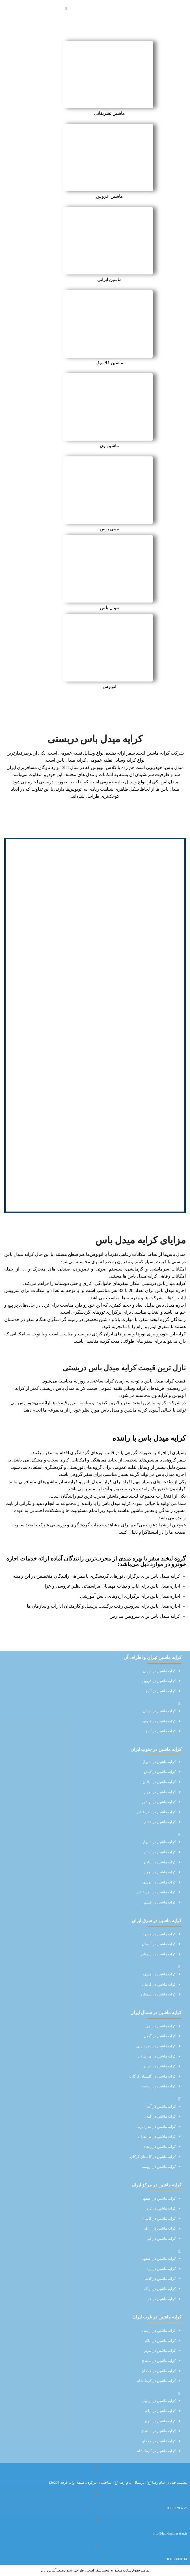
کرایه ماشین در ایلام (160, 2340)
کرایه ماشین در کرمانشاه (156, 2381)
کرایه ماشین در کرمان (159, 1944)
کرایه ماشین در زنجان (159, 2066)
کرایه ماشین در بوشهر (159, 1802)
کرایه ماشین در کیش (160, 1772)
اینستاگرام (148, 1532)
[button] (95, 1703)
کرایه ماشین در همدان (158, 2371)
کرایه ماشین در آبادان (159, 1782)
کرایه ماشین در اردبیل (159, 2330)
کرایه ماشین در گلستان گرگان (153, 2076)
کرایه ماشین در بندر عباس (156, 1812)
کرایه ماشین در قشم (160, 1822)
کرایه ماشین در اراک (160, 2228)
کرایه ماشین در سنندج (159, 2361)
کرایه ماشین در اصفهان (158, 2198)
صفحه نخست (111, 37)
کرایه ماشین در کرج (161, 1691)
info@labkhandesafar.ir (170, 2533)
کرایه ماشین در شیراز (159, 1762)
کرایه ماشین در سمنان (158, 1954)
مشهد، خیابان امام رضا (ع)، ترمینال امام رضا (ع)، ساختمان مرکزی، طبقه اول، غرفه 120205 (117, 2482)
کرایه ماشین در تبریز (160, 2350)
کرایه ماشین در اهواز (160, 1792)
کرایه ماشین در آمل (161, 2026)
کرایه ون (177, 1488)
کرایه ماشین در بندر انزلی (156, 2046)
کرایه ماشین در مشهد (159, 1934)
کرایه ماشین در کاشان (159, 2218)
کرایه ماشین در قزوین (159, 1681)
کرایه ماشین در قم (161, 2238)
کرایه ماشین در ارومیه (159, 2086)
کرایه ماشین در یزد (161, 2208)
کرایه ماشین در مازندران (157, 2056)
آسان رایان (48, 2570)
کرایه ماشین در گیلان (160, 2036)
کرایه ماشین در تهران (159, 1671)
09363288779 (177, 2508)
